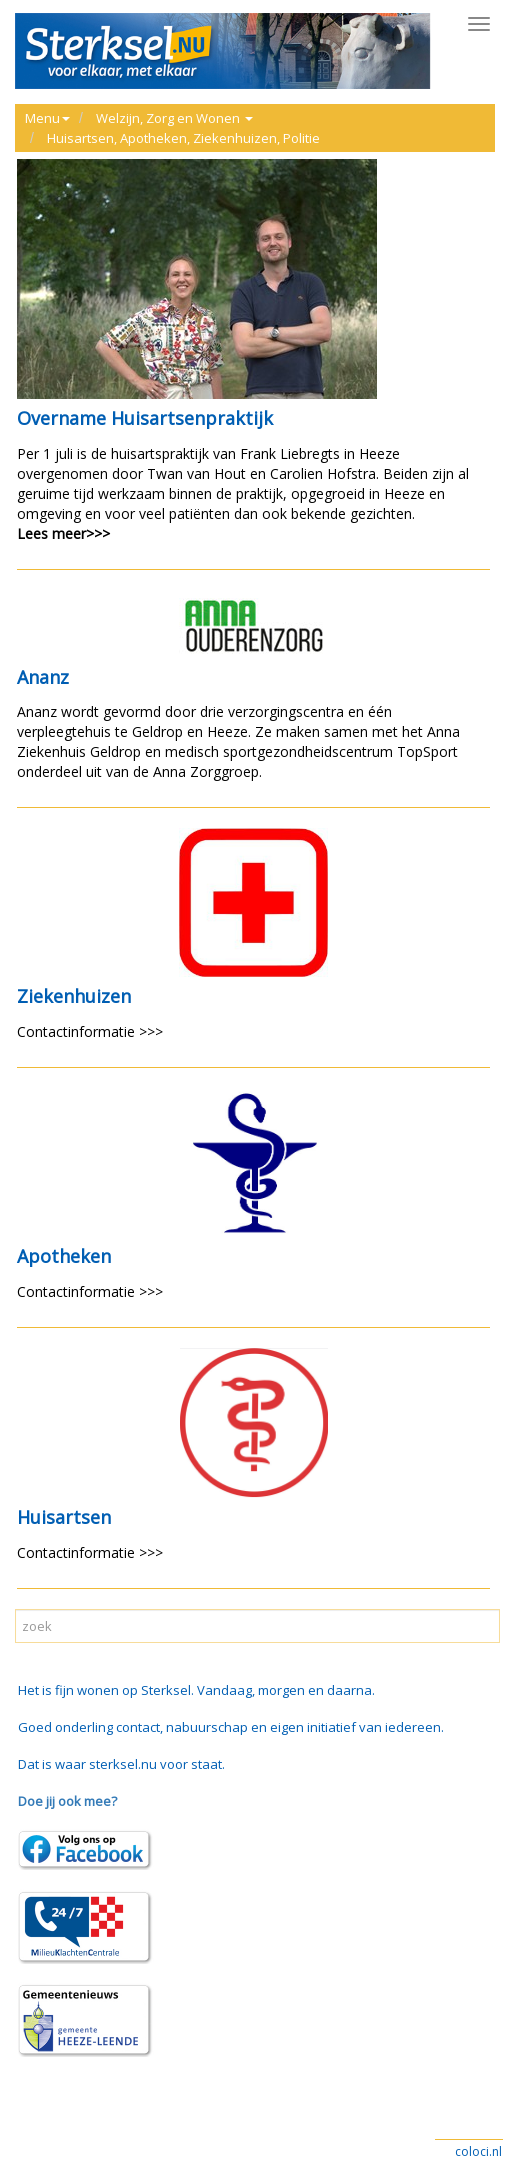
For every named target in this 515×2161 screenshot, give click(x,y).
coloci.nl (478, 2151)
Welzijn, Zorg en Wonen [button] (174, 118)
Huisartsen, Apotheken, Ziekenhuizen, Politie (183, 138)
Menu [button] (47, 118)
